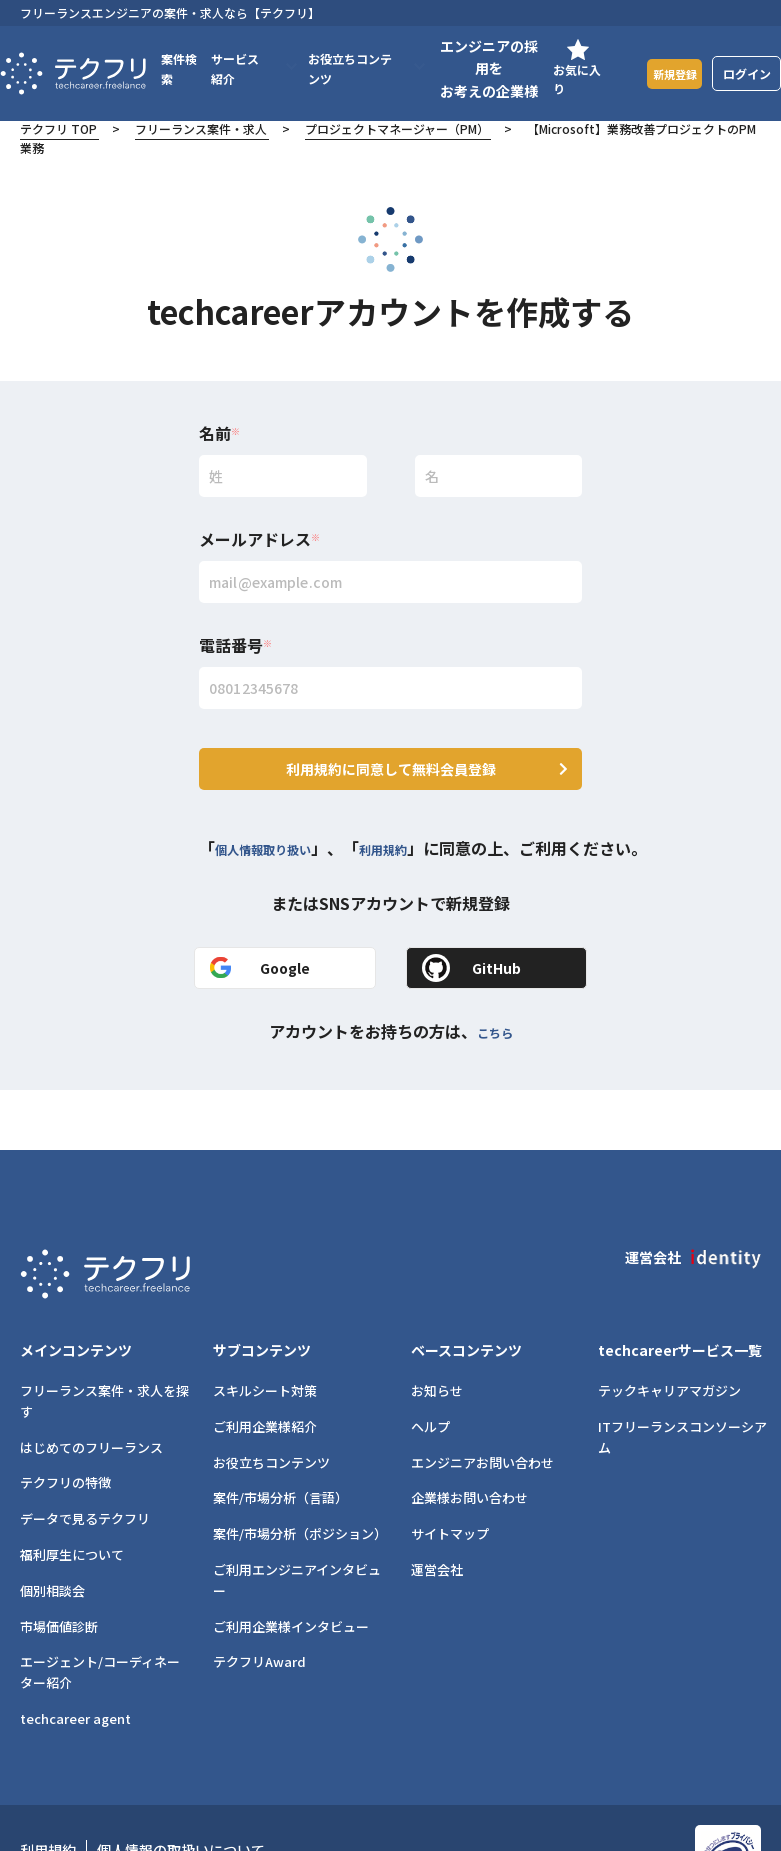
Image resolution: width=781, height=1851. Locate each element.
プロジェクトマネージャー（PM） (397, 128)
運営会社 (437, 1510)
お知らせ (437, 1331)
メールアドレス (259, 539)
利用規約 (423, 823)
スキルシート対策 (265, 1331)
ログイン (747, 73)
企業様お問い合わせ (469, 1438)
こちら (495, 1006)
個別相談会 (52, 1530)
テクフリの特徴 (65, 1423)
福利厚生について (72, 1495)
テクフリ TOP (58, 128)
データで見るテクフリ (85, 1459)
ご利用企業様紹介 (265, 1366)
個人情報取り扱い (279, 823)
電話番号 (235, 645)
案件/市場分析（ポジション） (299, 1474)
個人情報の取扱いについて (181, 1791)
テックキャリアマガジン (669, 1331)
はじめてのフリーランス (91, 1387)
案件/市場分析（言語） (280, 1438)
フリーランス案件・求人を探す (104, 1342)
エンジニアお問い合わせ (482, 1402)
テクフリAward (259, 1602)
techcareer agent (75, 1659)
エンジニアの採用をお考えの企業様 (481, 68)
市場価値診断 (59, 1566)
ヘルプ (430, 1366)
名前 (219, 433)
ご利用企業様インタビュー (291, 1566)
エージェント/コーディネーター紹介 (100, 1613)
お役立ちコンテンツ (271, 1402)
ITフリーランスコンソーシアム (682, 1377)
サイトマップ (450, 1474)
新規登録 (670, 72)
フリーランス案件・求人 (201, 128)
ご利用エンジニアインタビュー (297, 1521)
